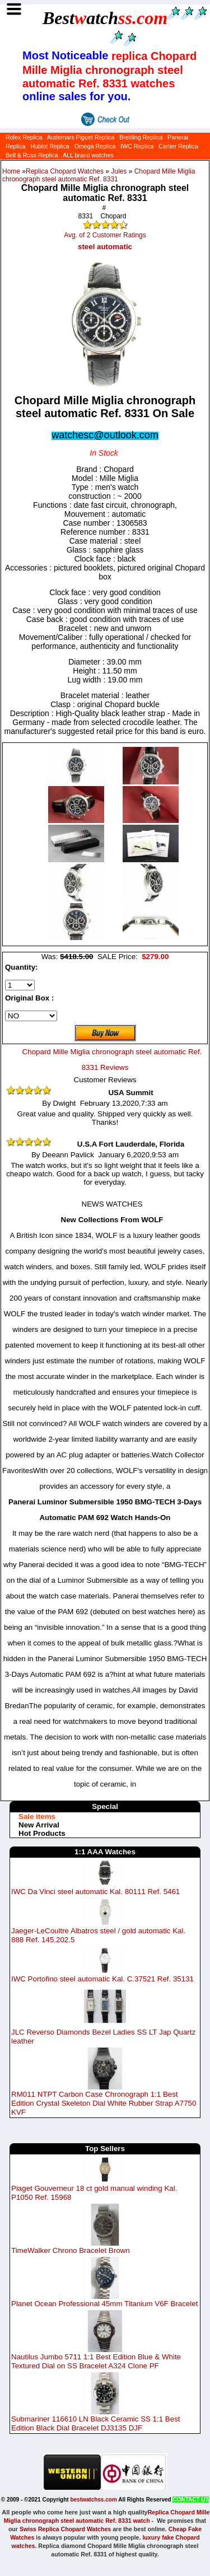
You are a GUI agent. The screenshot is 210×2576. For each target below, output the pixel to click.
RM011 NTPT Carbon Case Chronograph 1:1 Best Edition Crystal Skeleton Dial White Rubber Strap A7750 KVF (103, 2103)
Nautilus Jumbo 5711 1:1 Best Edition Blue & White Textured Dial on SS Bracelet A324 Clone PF (96, 2361)
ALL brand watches (88, 155)
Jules (119, 171)
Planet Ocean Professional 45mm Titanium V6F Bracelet (104, 2303)
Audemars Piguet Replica (80, 137)
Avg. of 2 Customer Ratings (105, 235)
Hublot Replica (49, 146)
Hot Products (42, 1833)
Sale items (36, 1816)
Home (11, 171)
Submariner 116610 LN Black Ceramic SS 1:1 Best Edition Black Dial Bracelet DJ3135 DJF (95, 2423)
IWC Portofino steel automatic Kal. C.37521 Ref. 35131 (102, 1979)
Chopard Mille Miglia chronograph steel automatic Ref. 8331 (98, 175)
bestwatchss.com (93, 2499)
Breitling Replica (140, 137)
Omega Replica (94, 146)
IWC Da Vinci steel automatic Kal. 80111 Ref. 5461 (95, 1891)
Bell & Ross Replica (32, 155)
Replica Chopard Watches (65, 171)
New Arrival (38, 1825)
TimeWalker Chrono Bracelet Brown (70, 2250)
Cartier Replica (178, 146)
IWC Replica (136, 146)
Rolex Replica (24, 137)
